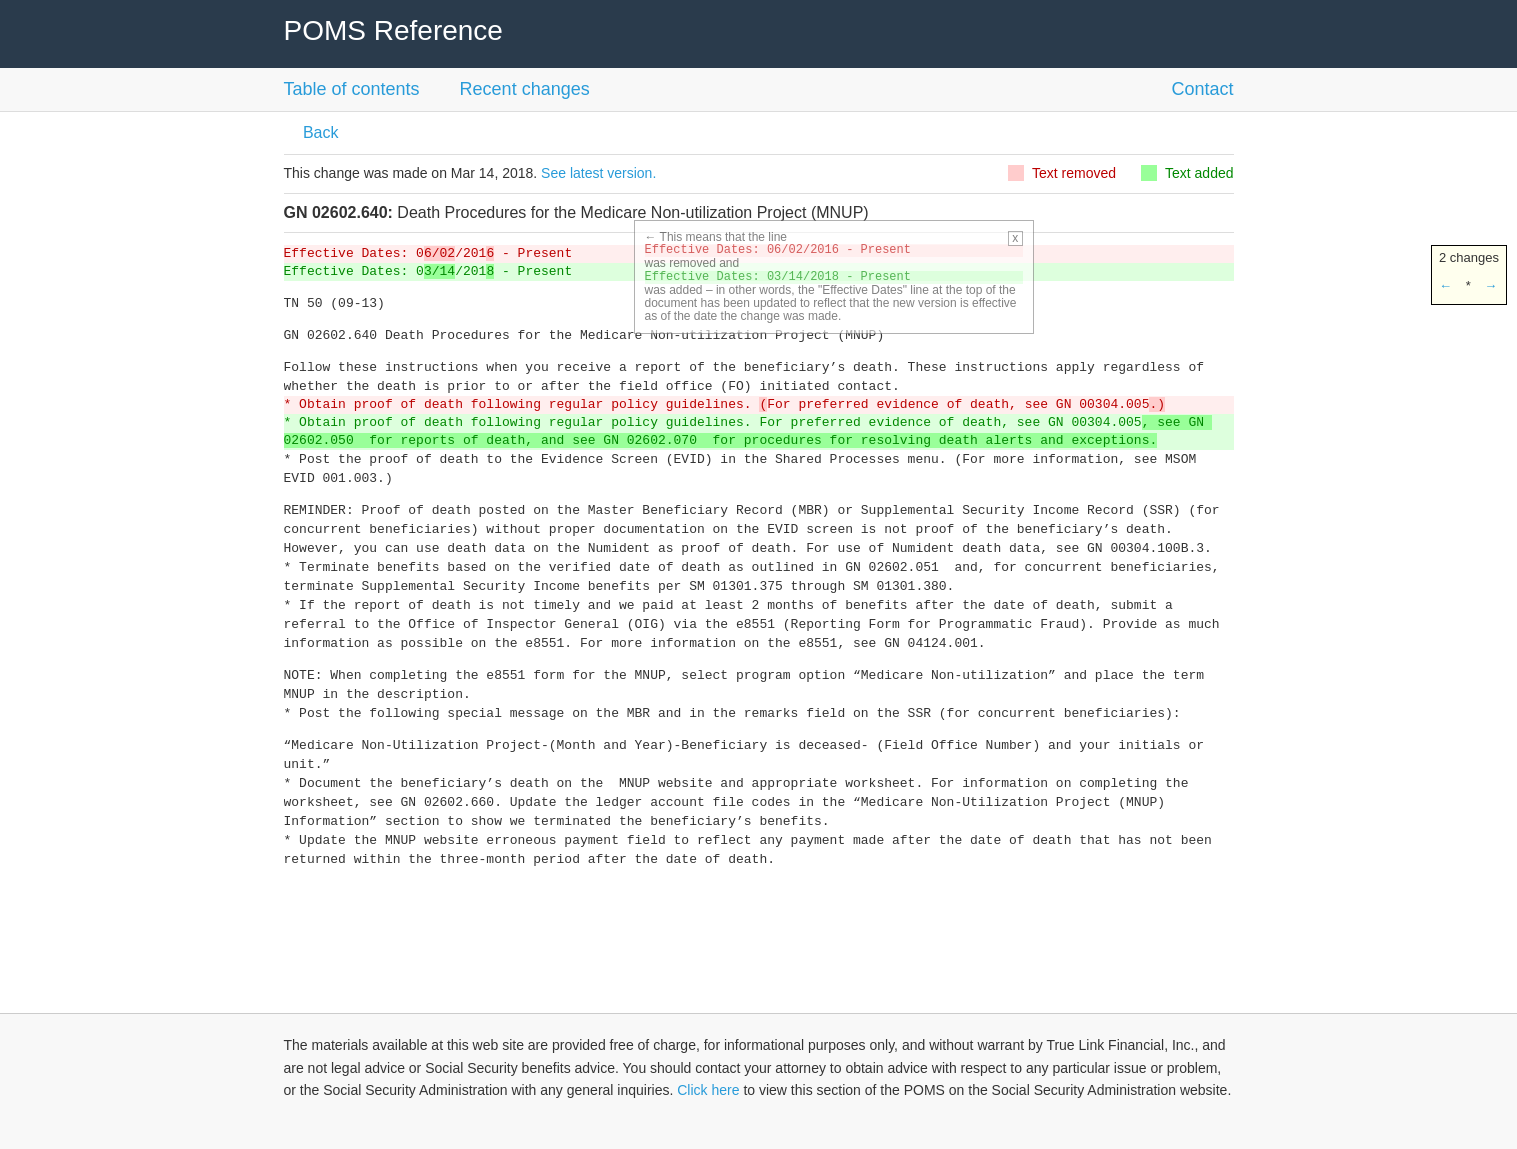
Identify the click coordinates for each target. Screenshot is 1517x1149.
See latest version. (598, 173)
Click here (708, 1090)
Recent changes (525, 89)
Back (319, 132)
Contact (1202, 89)
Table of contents (352, 89)
